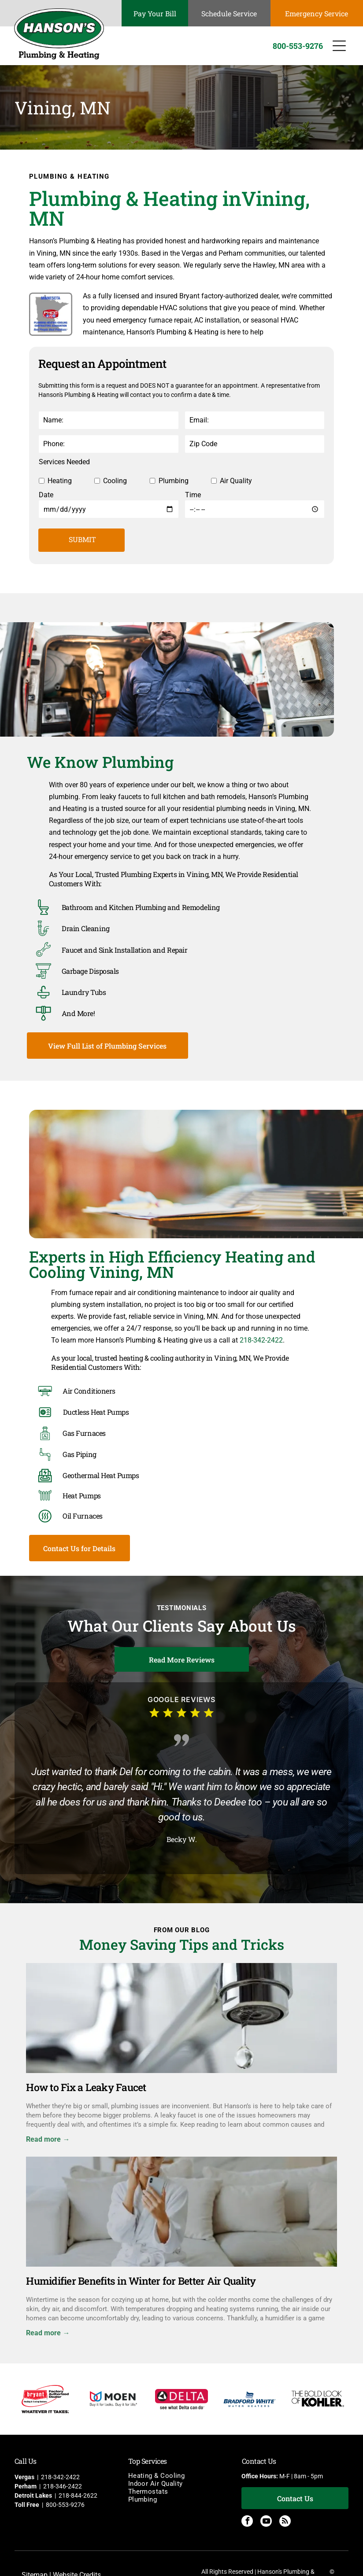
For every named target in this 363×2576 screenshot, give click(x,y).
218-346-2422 (62, 2486)
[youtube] (266, 2522)
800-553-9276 (65, 2504)
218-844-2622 (78, 2495)
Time (193, 495)
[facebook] (247, 2522)
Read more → (48, 2139)
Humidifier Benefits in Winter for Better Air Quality (141, 2280)
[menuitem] (181, 2476)
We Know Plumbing (100, 762)
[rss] (285, 2522)
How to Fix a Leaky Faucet (86, 2087)
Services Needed (64, 462)
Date (46, 495)
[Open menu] (339, 45)
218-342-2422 (261, 1340)
